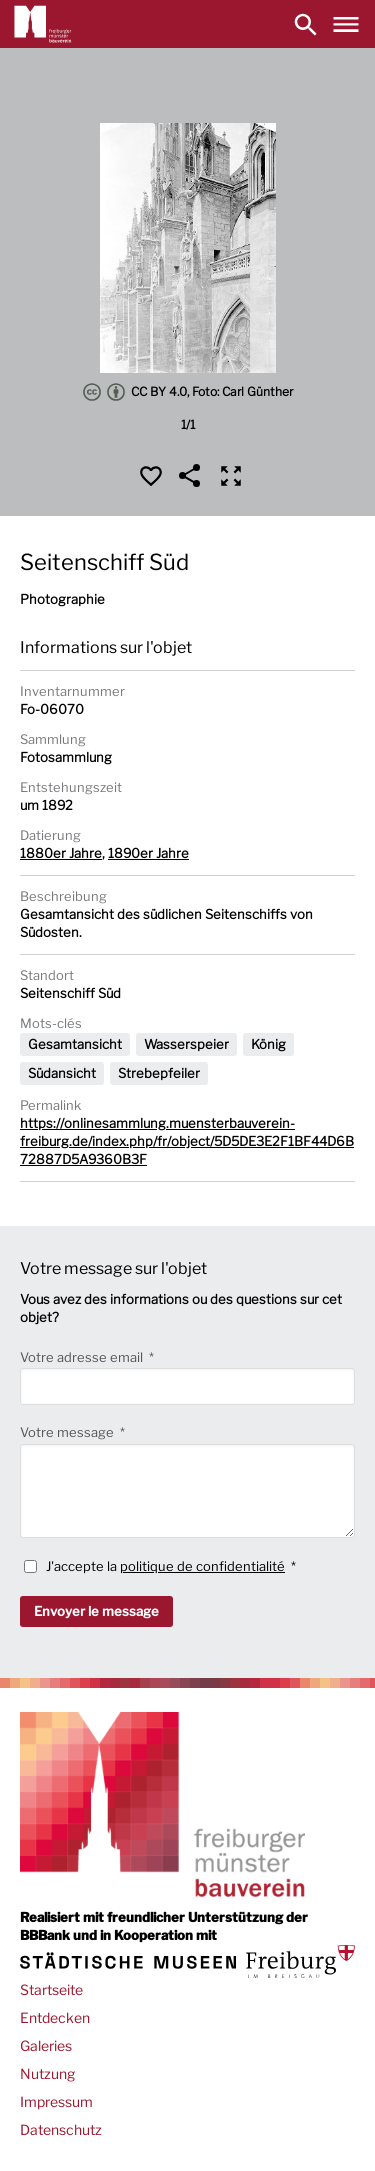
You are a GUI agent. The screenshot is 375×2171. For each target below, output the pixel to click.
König (268, 1044)
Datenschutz (61, 2129)
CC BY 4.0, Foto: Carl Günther (188, 392)
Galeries (46, 2045)
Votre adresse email (83, 1357)
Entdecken (55, 2017)
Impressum (56, 2101)
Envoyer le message (96, 1611)
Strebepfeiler (159, 1073)
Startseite (51, 1989)
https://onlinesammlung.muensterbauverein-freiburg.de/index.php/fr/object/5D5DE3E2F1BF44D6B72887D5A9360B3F (187, 1141)
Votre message (68, 1432)
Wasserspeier (186, 1044)
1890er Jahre (148, 853)
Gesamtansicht (75, 1044)
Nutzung (47, 2073)
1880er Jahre (61, 853)
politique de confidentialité (202, 1566)
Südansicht (62, 1073)
